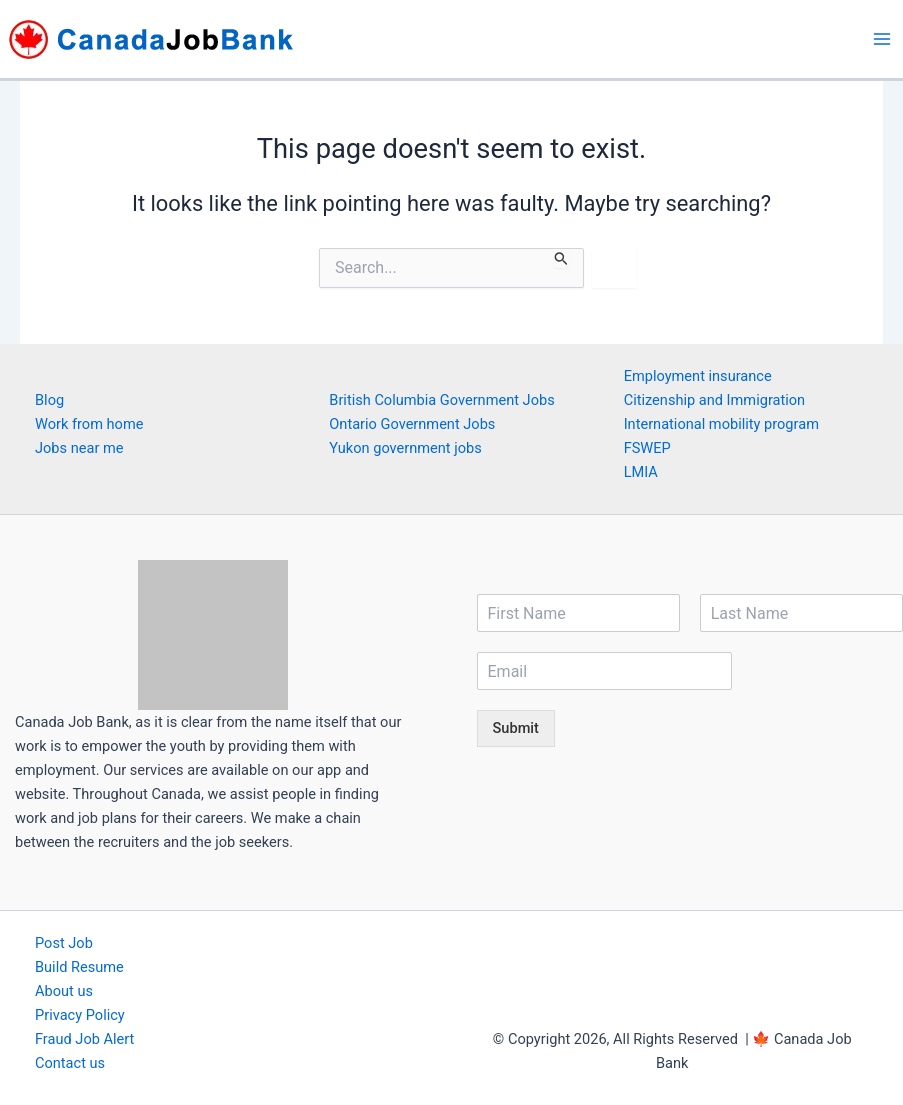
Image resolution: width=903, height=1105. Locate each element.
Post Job (64, 943)
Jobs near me (79, 448)
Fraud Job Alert (84, 1039)
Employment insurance (698, 376)
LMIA (641, 472)
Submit (516, 728)
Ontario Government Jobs (412, 424)
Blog (49, 400)
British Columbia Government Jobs (441, 400)
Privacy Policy (80, 1015)
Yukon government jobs (405, 448)
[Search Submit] (561, 258)
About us (64, 991)
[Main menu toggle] (882, 39)
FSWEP (647, 448)
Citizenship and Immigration (715, 400)
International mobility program (721, 424)
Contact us (70, 1063)
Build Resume (79, 967)
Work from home (89, 424)
